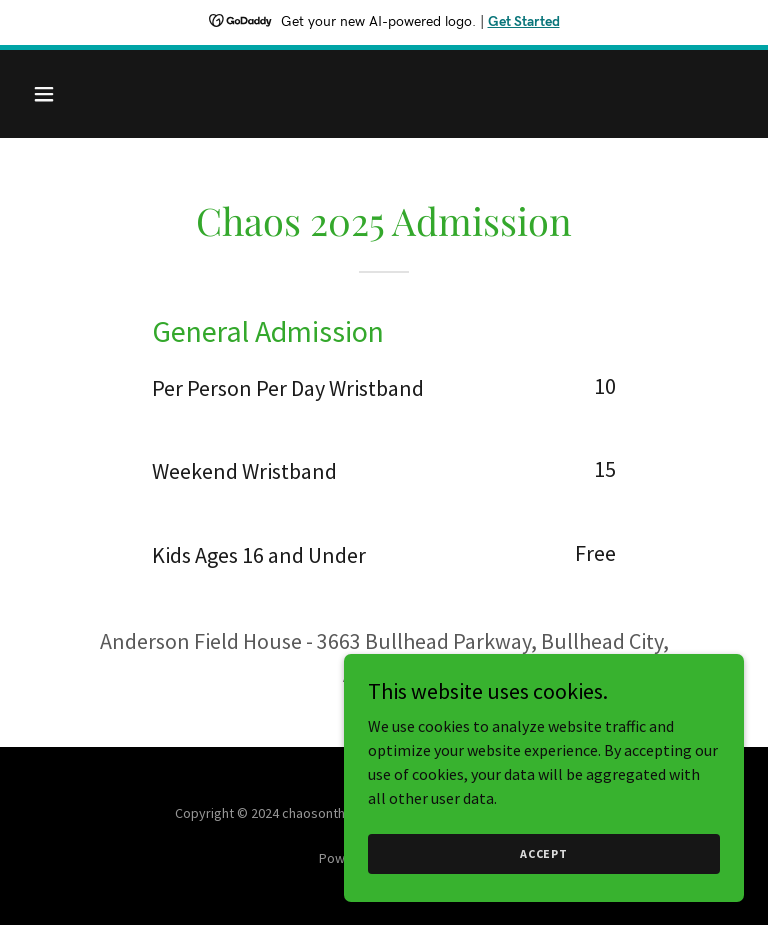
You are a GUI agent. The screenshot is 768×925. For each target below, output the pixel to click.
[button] (106, 94)
